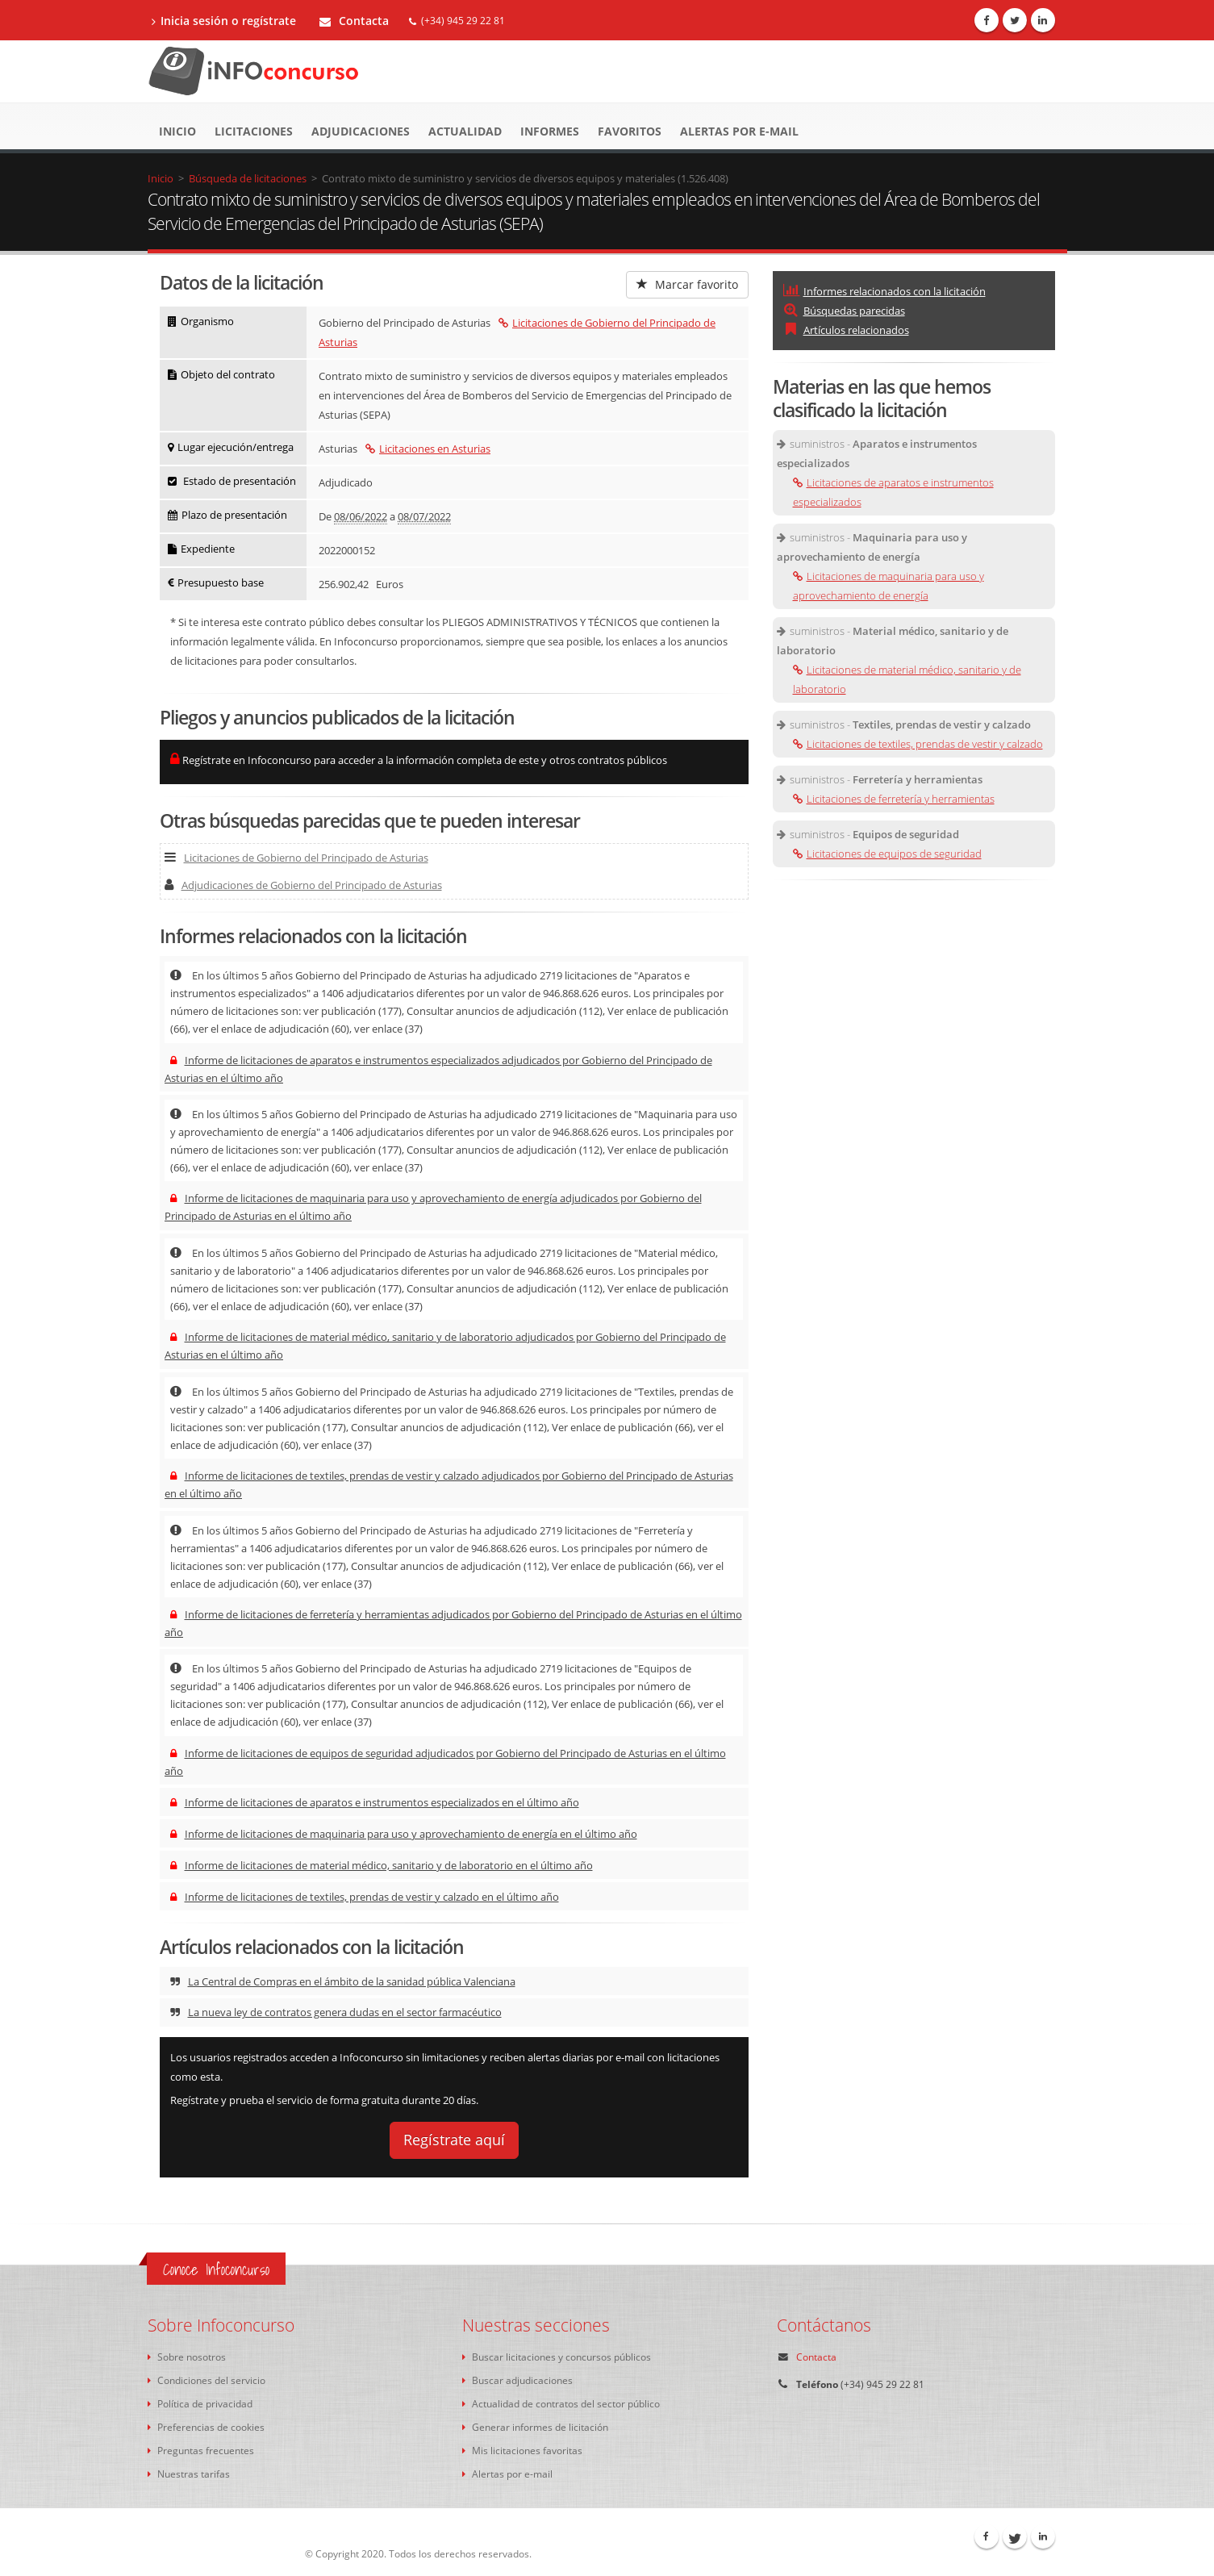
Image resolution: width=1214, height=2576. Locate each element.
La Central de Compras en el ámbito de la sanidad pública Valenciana (342, 1981)
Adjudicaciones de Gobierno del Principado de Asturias (303, 885)
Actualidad (465, 131)
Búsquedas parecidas (844, 310)
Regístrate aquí (454, 2139)
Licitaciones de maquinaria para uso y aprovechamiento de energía (888, 586)
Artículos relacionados (846, 330)
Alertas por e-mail (739, 131)
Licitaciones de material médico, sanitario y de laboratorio (907, 679)
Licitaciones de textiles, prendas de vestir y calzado (918, 744)
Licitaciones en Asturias (427, 448)
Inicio (177, 131)
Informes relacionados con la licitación (884, 291)
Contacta (354, 20)
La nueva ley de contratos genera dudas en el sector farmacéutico (336, 2012)
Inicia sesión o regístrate (224, 20)
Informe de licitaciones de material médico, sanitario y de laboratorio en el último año (381, 1865)
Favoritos (629, 131)
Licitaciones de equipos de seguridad (887, 853)
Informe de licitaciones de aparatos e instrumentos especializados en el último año (374, 1802)
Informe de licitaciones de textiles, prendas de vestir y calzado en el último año (364, 1896)
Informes (549, 131)
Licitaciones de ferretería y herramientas (894, 798)
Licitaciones (254, 131)
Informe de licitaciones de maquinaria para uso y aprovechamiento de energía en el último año (403, 1834)
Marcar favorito (687, 284)
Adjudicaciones (360, 131)
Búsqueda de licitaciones (248, 178)
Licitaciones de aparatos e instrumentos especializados (893, 492)
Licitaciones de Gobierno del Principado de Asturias (296, 857)
